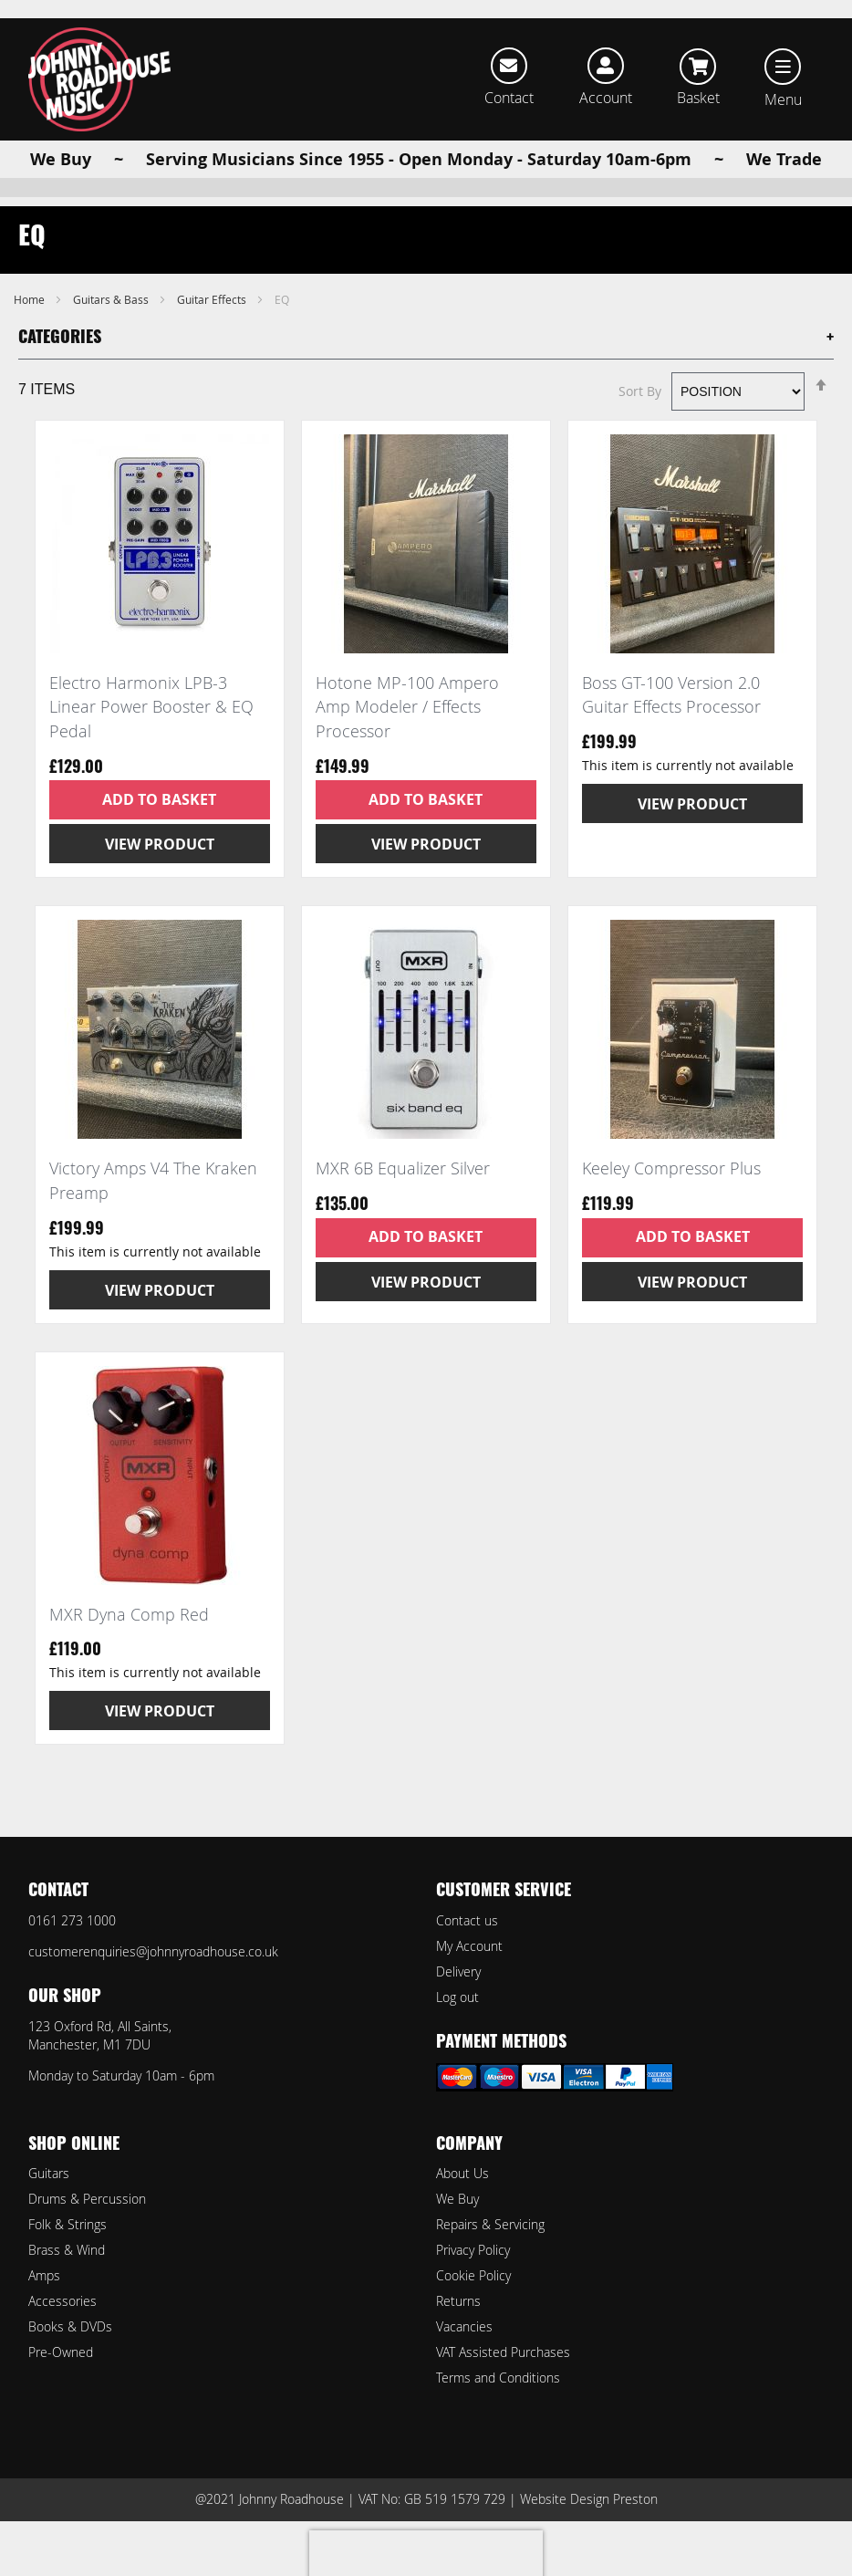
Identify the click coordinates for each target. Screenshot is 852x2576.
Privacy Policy (473, 2249)
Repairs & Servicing (490, 2224)
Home (30, 328)
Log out (457, 1997)
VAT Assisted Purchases (503, 2352)
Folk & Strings (67, 2224)
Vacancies (464, 2326)
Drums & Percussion (87, 2198)
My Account (469, 1946)
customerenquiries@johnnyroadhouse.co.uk (153, 1951)
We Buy (457, 2198)
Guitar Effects (213, 328)
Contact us (467, 1920)
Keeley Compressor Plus (671, 1197)
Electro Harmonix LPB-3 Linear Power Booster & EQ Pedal (151, 736)
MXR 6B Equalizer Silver (403, 1197)
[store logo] (99, 79)
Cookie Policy (473, 2275)
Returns (458, 2301)
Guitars (48, 2173)
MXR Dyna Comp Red (129, 1642)
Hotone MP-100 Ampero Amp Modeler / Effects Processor (407, 736)
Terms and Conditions (498, 2377)
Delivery (458, 1971)
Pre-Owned (60, 2352)
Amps (44, 2275)
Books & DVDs (70, 2326)
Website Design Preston (589, 2499)
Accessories (62, 2301)
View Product (159, 873)
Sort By (639, 420)
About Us (462, 2173)
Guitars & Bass (112, 328)
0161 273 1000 (72, 1920)
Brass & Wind (66, 2249)
